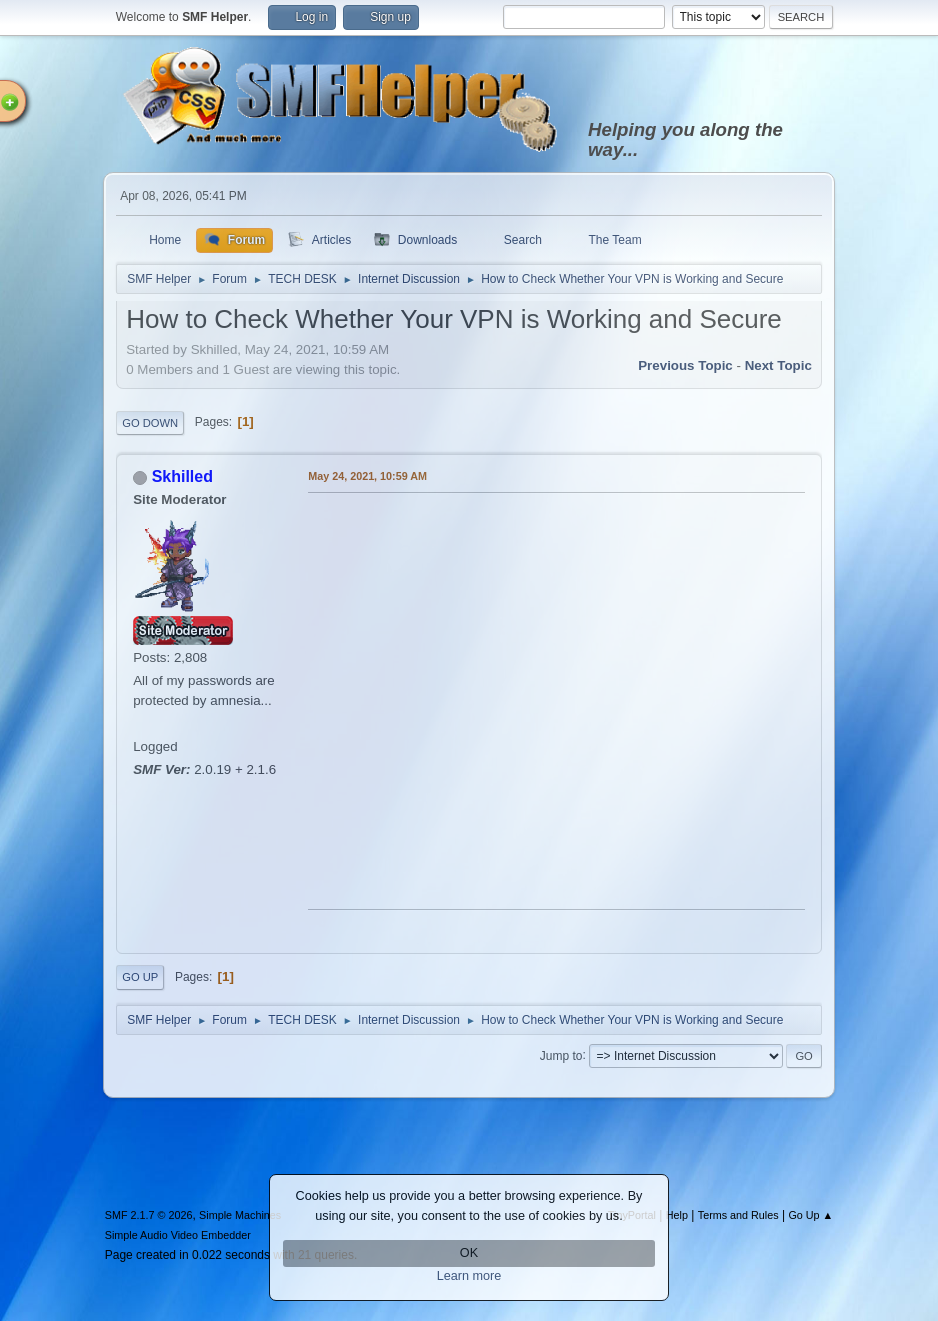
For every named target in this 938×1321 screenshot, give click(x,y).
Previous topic (685, 365)
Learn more (469, 1276)
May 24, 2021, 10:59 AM (367, 476)
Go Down (150, 423)
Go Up (140, 977)
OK (469, 1253)
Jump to (561, 1055)
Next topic (778, 365)
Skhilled (182, 476)
